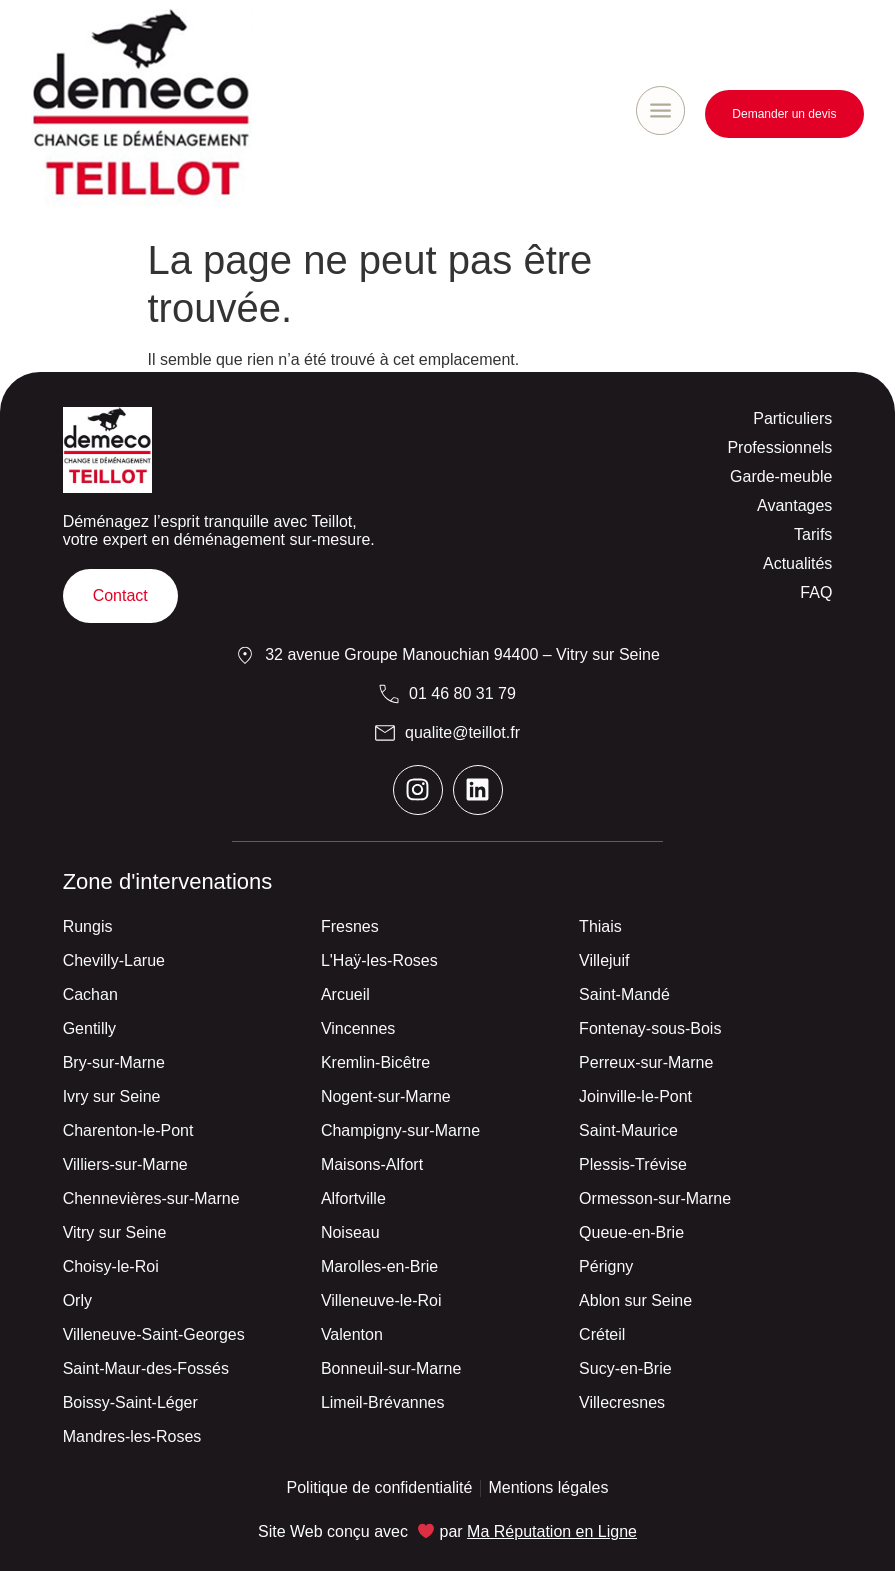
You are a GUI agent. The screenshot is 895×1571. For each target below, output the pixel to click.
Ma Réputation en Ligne (552, 1531)
